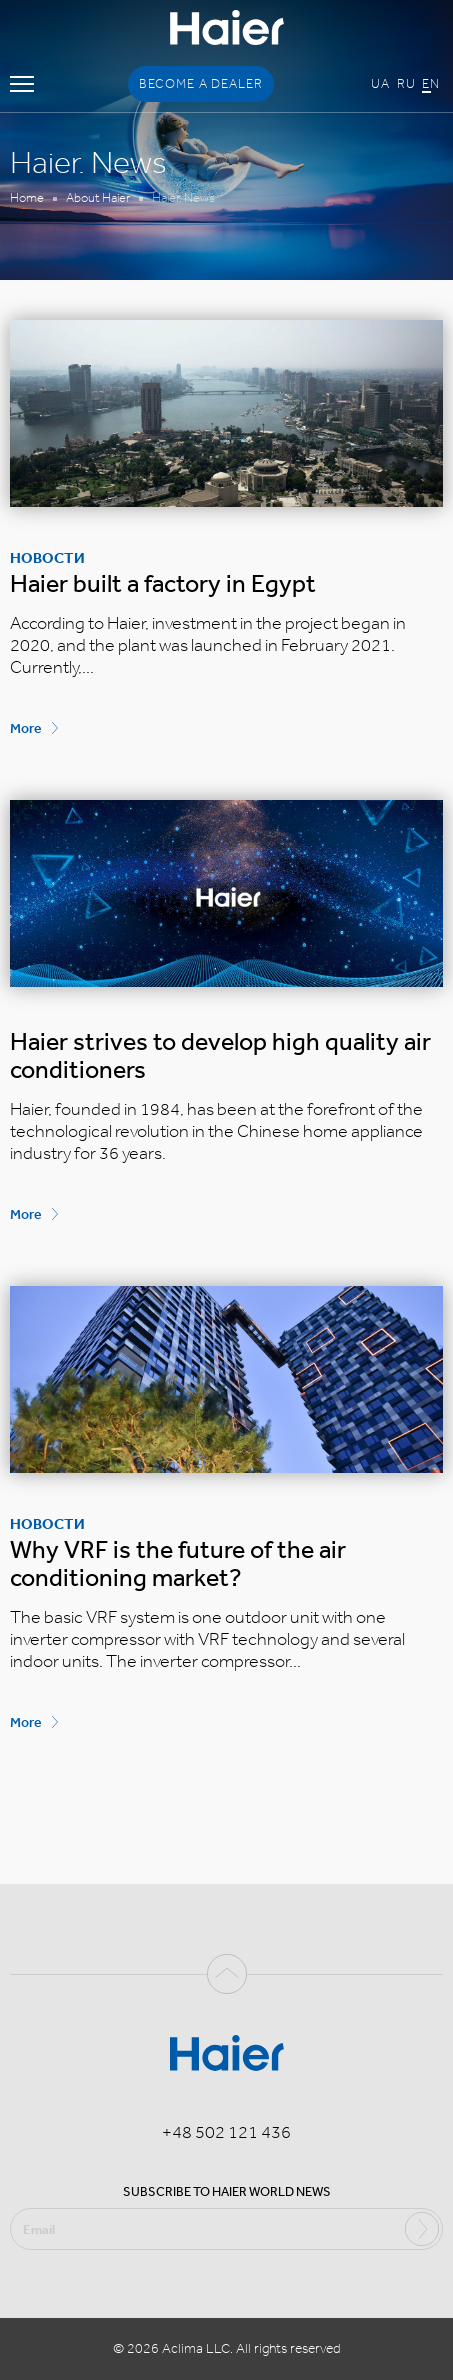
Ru (406, 83)
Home (27, 197)
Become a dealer (201, 83)
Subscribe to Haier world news (227, 2191)
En (431, 83)
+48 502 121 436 (226, 2132)
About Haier (98, 197)
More (26, 728)
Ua (380, 83)
